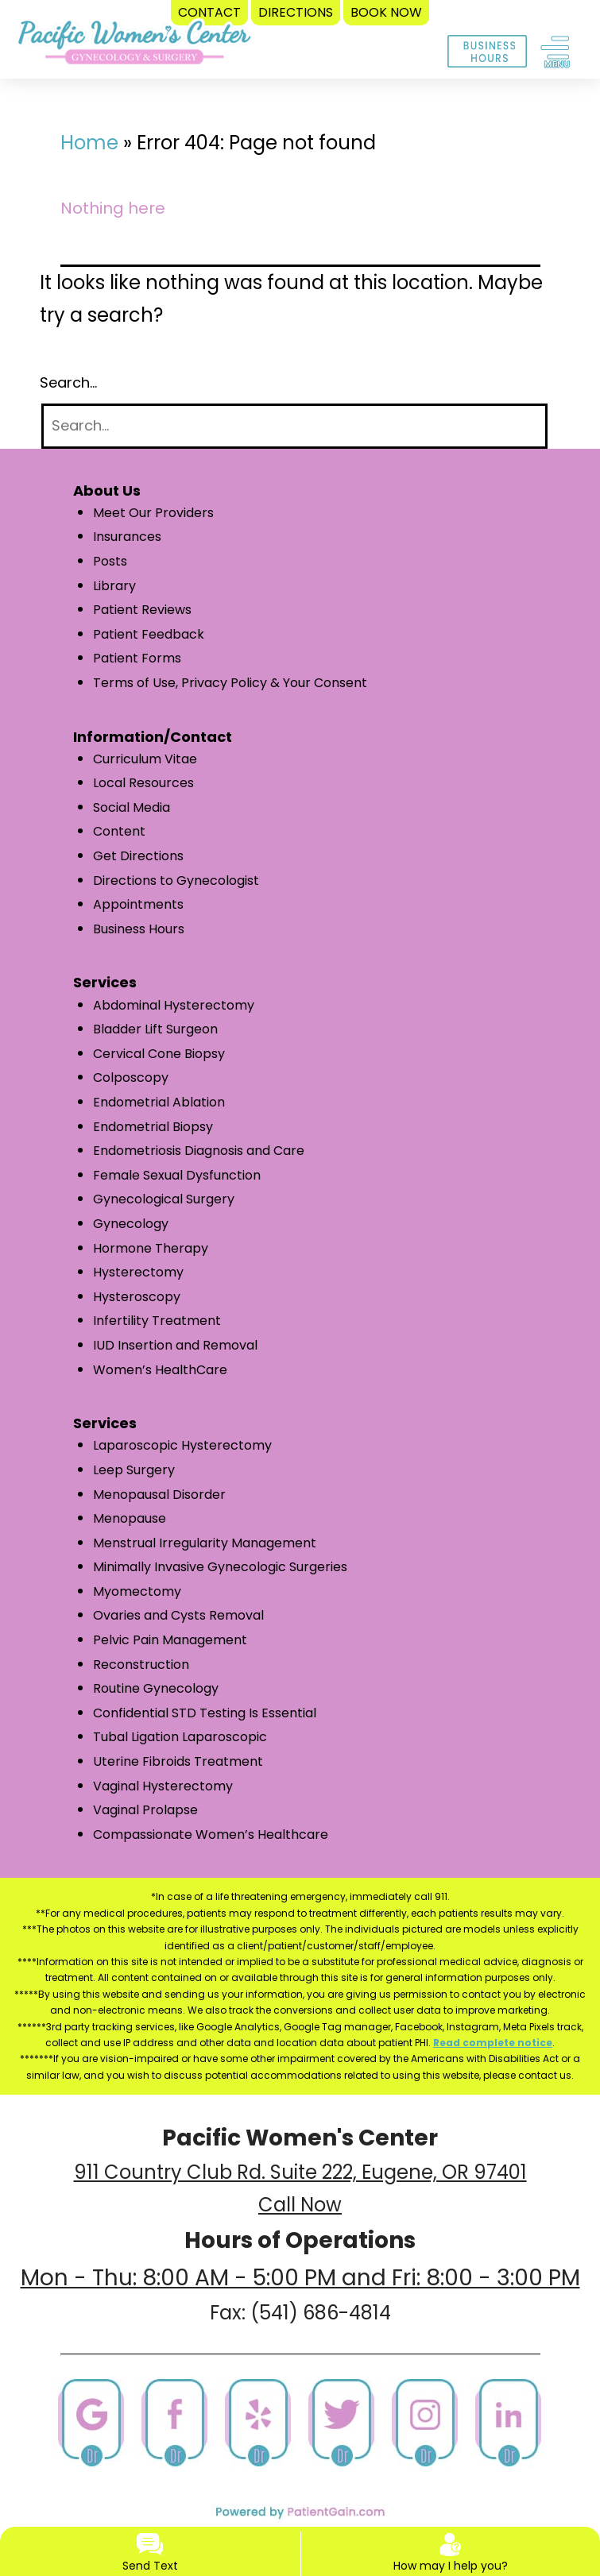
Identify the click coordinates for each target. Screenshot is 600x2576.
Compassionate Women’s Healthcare (210, 1834)
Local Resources (143, 783)
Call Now (300, 2205)
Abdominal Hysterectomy (173, 1005)
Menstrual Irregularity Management (204, 1543)
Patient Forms (137, 658)
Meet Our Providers (153, 513)
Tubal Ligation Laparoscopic (180, 1737)
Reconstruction (141, 1664)
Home (89, 142)
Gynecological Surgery (163, 1199)
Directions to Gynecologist (176, 880)
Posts (110, 561)
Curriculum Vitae (145, 759)
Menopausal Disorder (159, 1494)
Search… (68, 382)
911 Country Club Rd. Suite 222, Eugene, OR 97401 (300, 2172)
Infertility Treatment (157, 1320)
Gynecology (130, 1224)
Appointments (138, 904)
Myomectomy (137, 1591)
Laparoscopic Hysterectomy (182, 1445)
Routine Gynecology (156, 1688)
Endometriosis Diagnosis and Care (198, 1150)
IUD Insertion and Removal (175, 1345)
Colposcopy (130, 1077)
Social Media (131, 807)
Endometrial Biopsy (153, 1127)
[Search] (294, 426)
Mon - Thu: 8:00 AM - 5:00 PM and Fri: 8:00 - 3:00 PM (300, 2277)
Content (119, 831)
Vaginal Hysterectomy (163, 1786)
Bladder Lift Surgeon (155, 1029)
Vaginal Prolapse (145, 1810)
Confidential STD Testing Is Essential (204, 1713)
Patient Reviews (142, 610)
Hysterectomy (138, 1272)
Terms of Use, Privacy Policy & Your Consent (230, 683)
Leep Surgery (134, 1470)
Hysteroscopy (136, 1297)
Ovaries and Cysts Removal (178, 1615)
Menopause (129, 1518)
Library (114, 586)
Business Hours (138, 929)
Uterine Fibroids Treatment (178, 1761)
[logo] (134, 46)
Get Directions (138, 856)
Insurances (127, 536)
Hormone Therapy (150, 1248)
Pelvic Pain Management (170, 1640)
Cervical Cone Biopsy (159, 1054)
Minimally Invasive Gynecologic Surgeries (220, 1567)
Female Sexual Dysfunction (177, 1175)
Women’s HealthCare (160, 1370)
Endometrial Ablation (159, 1102)
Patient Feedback (148, 634)
